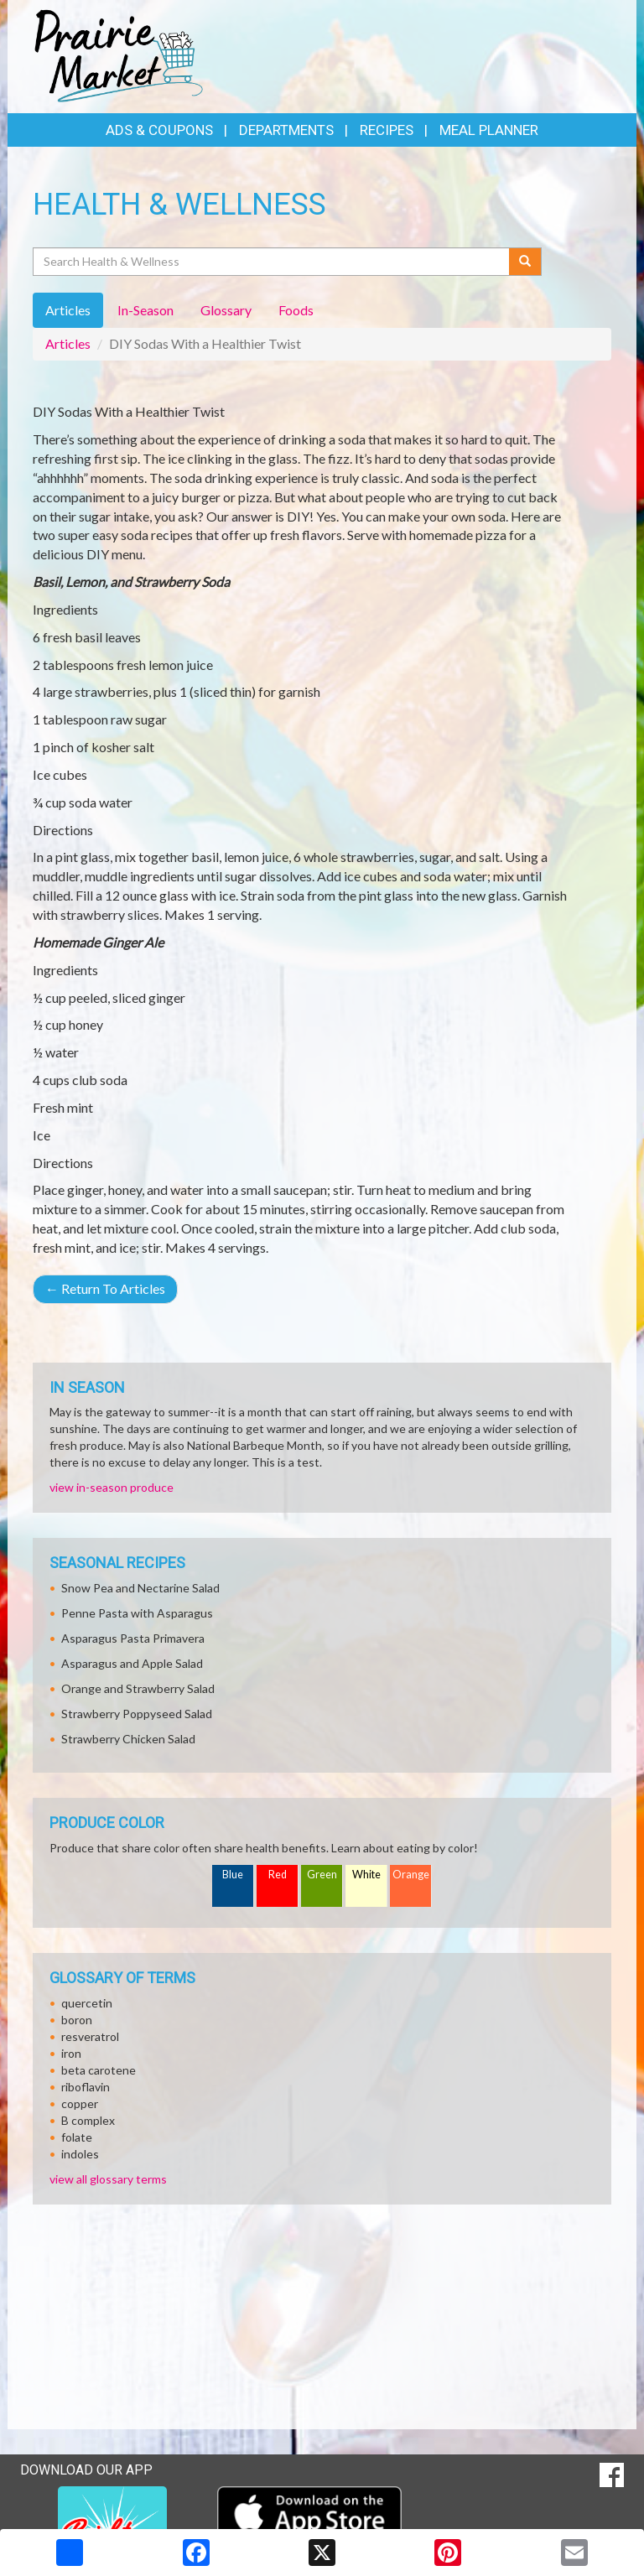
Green (322, 1874)
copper (79, 2103)
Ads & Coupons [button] (159, 130)
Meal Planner (488, 130)
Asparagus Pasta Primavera (133, 1638)
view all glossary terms (108, 2179)
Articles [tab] (68, 310)
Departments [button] (286, 130)
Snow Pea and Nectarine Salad (140, 1588)
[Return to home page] (119, 55)
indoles (80, 2154)
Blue (232, 1874)
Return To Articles (105, 1288)
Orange (410, 1874)
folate (76, 2137)
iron (71, 2053)
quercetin (86, 2003)
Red (277, 1874)
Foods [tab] (296, 310)
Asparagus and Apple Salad (132, 1663)
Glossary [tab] (226, 310)
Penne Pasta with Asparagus (137, 1613)
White (366, 1874)
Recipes (386, 130)
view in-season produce (111, 1487)
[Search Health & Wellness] (272, 261)
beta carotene (98, 2070)
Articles (68, 343)
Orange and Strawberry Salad (138, 1688)
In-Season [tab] (145, 310)
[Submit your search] (525, 261)
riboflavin (85, 2087)
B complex (88, 2120)
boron (76, 2019)
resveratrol (90, 2036)
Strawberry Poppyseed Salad (136, 1713)
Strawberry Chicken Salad (128, 1739)
